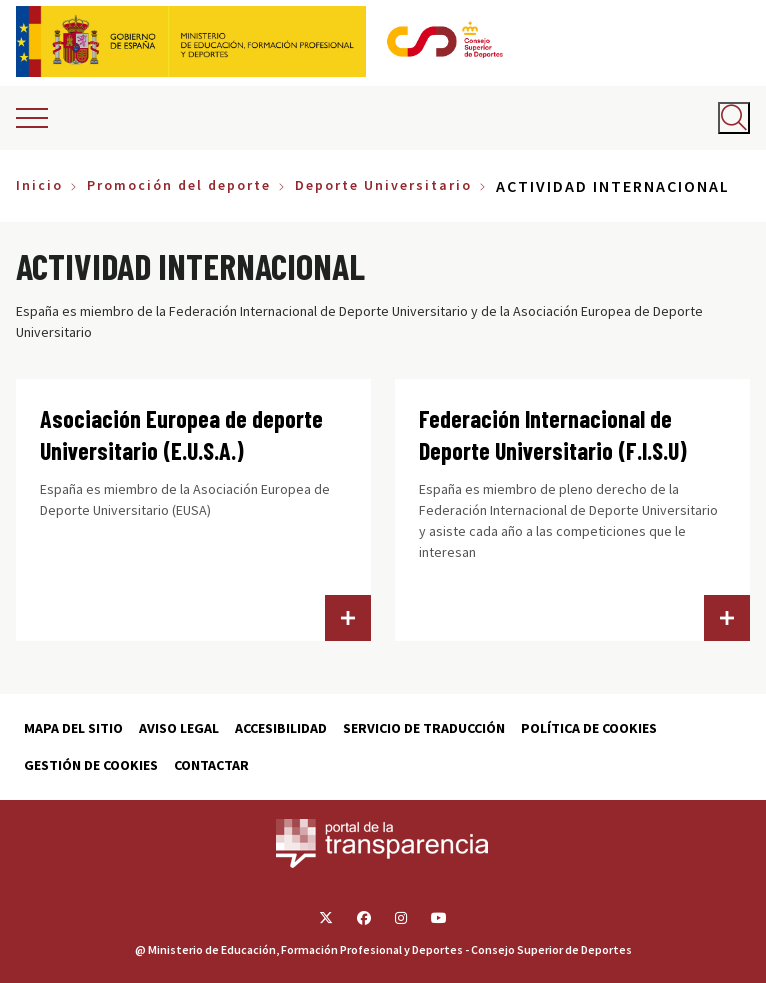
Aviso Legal (179, 728)
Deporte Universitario (383, 185)
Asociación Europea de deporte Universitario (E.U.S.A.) (181, 434)
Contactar (211, 765)
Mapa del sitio (73, 728)
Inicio (39, 185)
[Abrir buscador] (734, 118)
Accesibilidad (281, 728)
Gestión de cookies (91, 765)
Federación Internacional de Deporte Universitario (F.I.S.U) (553, 434)
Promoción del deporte (179, 185)
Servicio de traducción (424, 728)
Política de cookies (589, 728)
